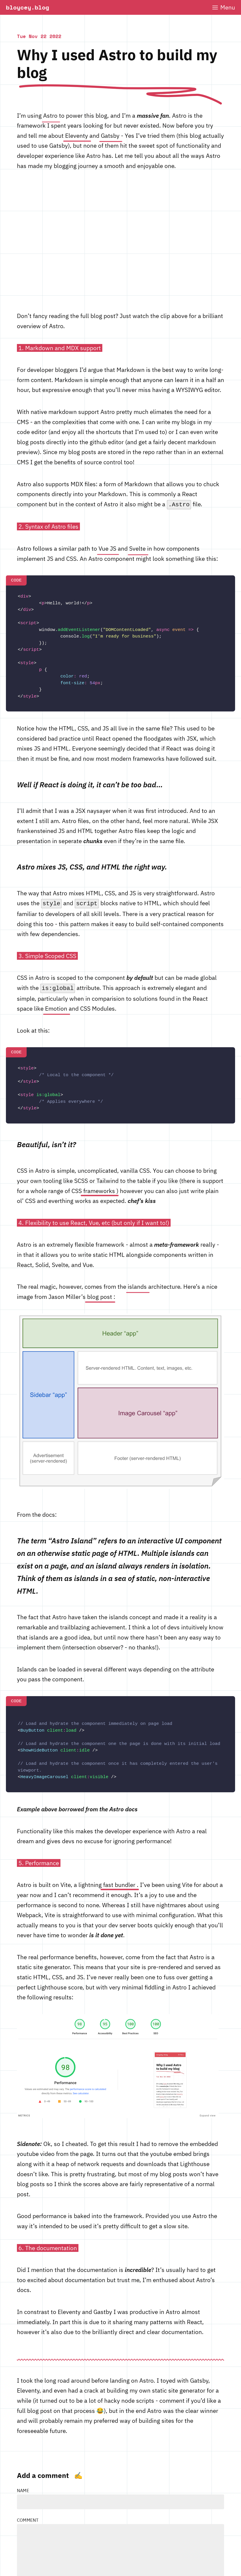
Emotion (57, 1006)
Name (23, 2488)
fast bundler (120, 1883)
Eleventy (77, 135)
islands (138, 1285)
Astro (51, 115)
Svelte (138, 548)
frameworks (99, 1189)
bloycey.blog (27, 7)
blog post (100, 1295)
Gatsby (111, 135)
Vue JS (108, 548)
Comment (27, 2518)
